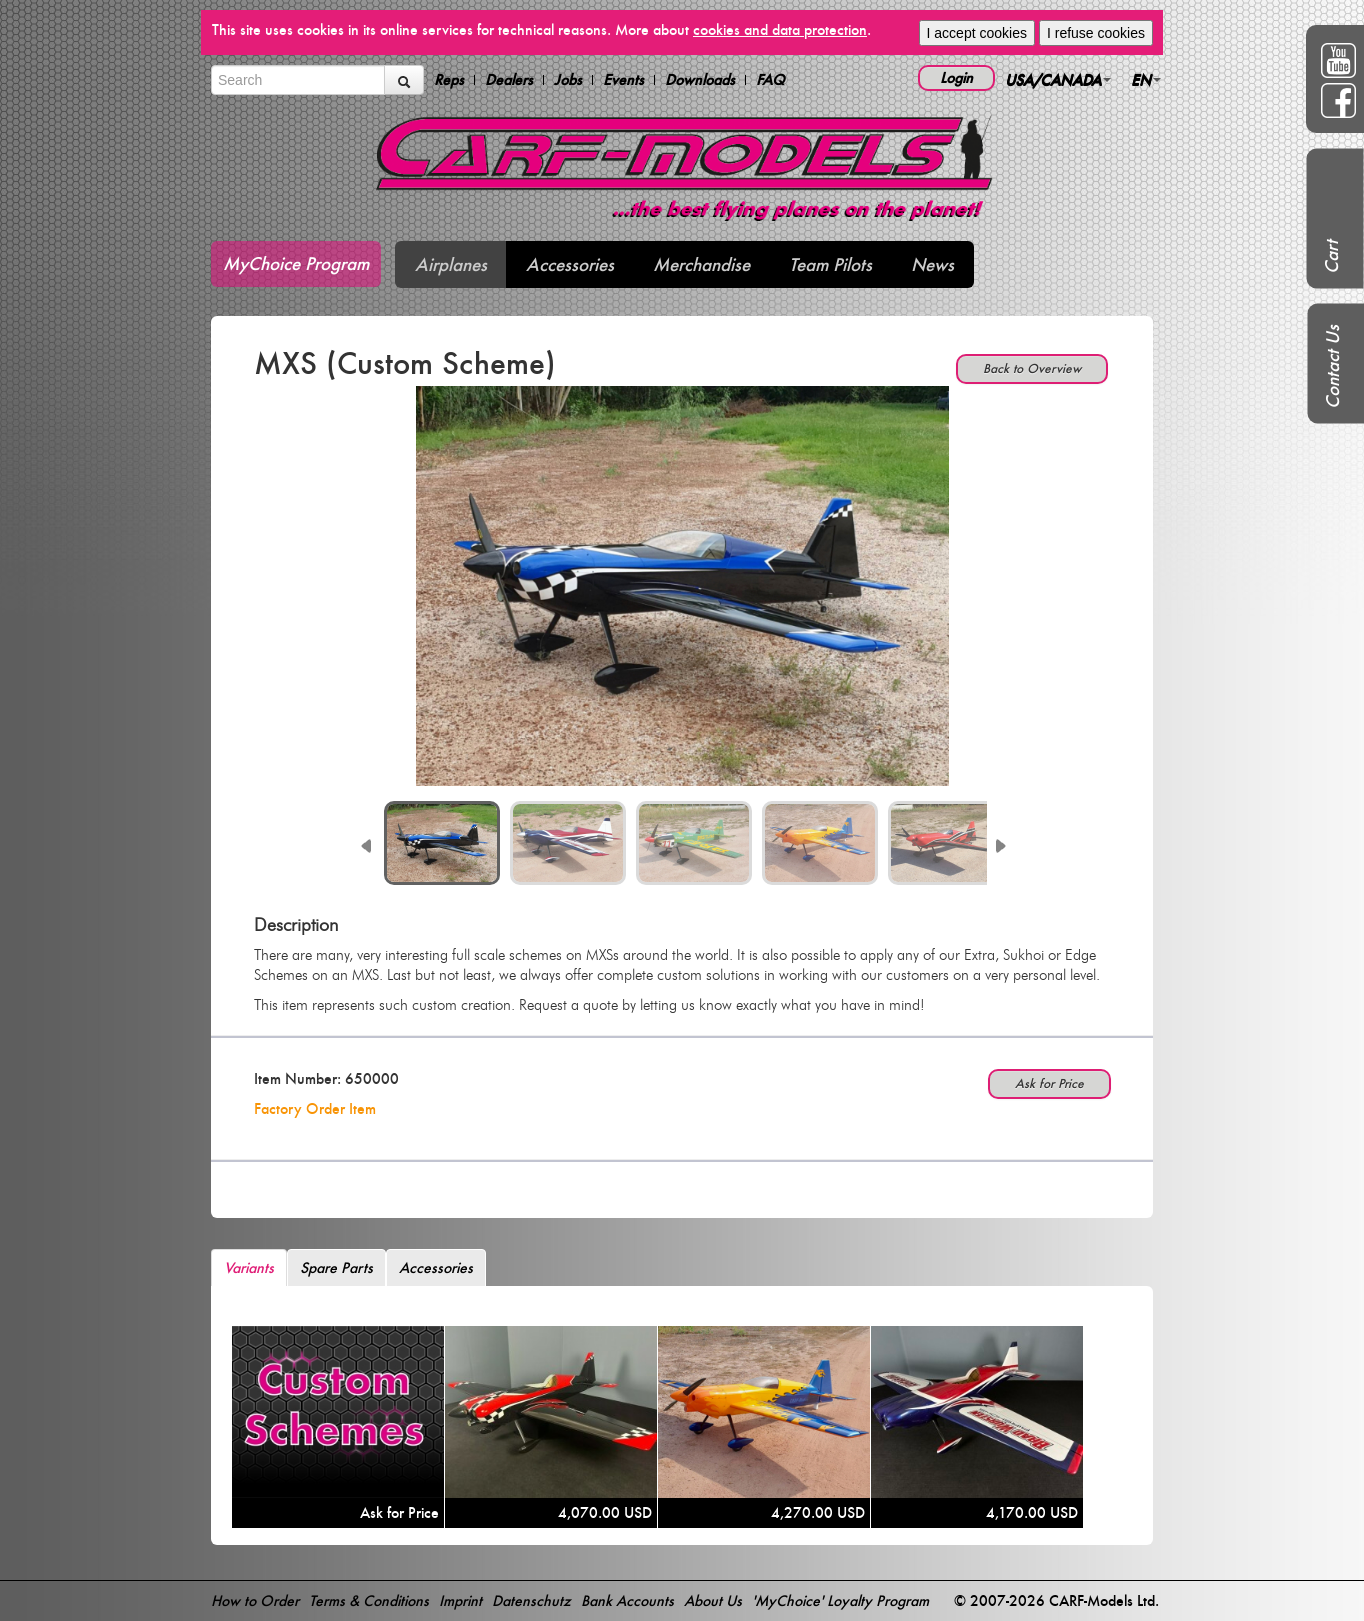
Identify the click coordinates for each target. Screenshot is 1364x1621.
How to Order (255, 1600)
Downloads (700, 80)
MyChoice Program (296, 263)
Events (623, 80)
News (932, 264)
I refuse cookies (1096, 33)
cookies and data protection (780, 29)
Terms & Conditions (369, 1600)
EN (1146, 79)
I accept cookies (977, 33)
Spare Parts (336, 1267)
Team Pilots (830, 264)
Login (956, 77)
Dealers (509, 80)
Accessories (570, 264)
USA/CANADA (1058, 79)
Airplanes (451, 264)
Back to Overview (1032, 368)
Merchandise (701, 264)
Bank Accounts (627, 1600)
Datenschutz (531, 1600)
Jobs (568, 80)
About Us (713, 1600)
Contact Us (1332, 367)
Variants (249, 1267)
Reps (449, 80)
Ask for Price (1049, 1083)
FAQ (770, 80)
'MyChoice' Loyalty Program (840, 1600)
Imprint (460, 1600)
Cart (1331, 257)
